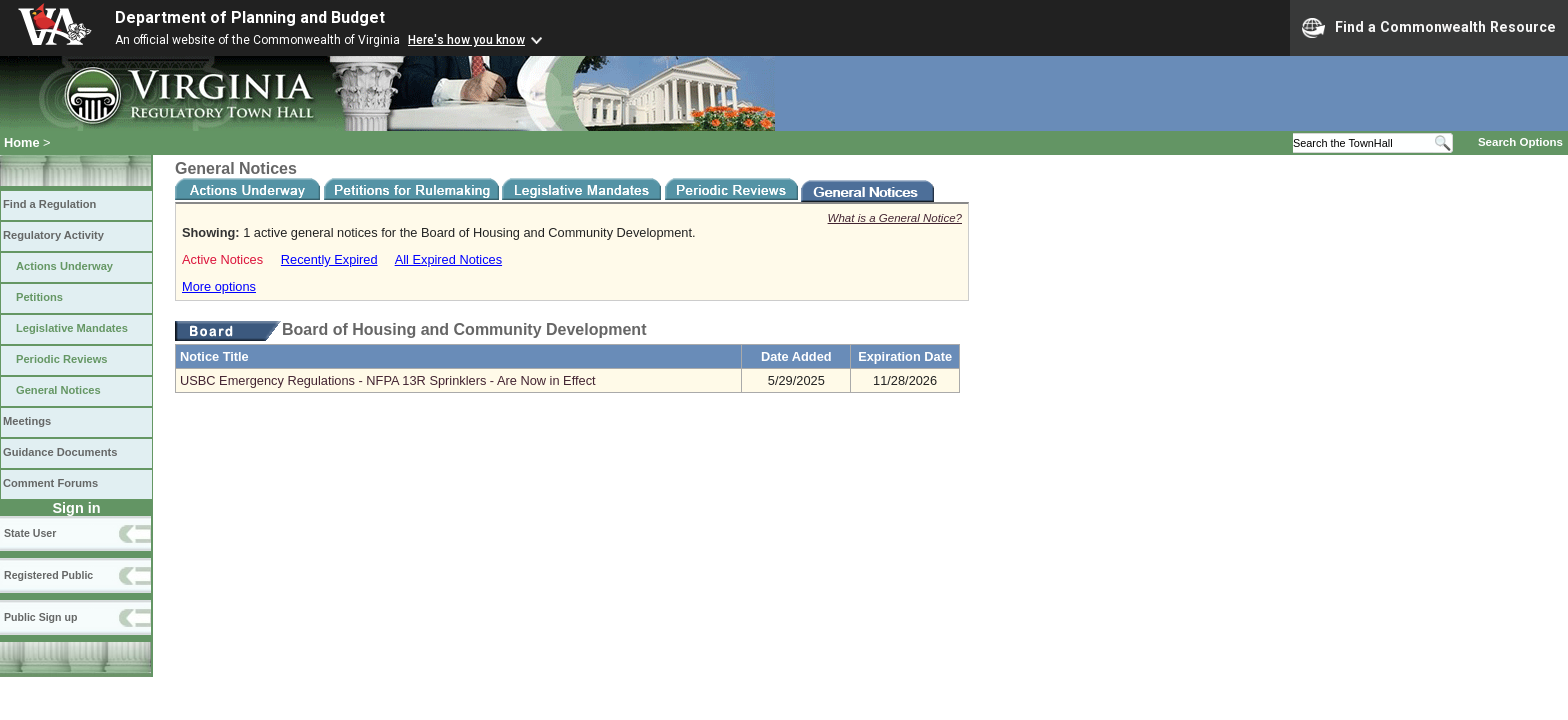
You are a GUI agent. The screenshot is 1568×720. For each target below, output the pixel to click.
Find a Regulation (49, 204)
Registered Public (48, 575)
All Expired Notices (448, 259)
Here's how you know (466, 40)
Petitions (39, 297)
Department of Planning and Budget (250, 17)
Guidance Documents (60, 452)
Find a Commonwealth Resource (1429, 28)
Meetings (27, 421)
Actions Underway (64, 266)
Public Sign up (40, 617)
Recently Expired (329, 259)
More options (219, 286)
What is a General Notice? (895, 218)
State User (30, 533)
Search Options (1520, 142)
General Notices (58, 390)
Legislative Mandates (72, 328)
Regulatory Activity (53, 235)
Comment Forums (50, 483)
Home (22, 142)
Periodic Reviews (62, 359)
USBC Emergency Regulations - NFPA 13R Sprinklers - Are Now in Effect (388, 380)
